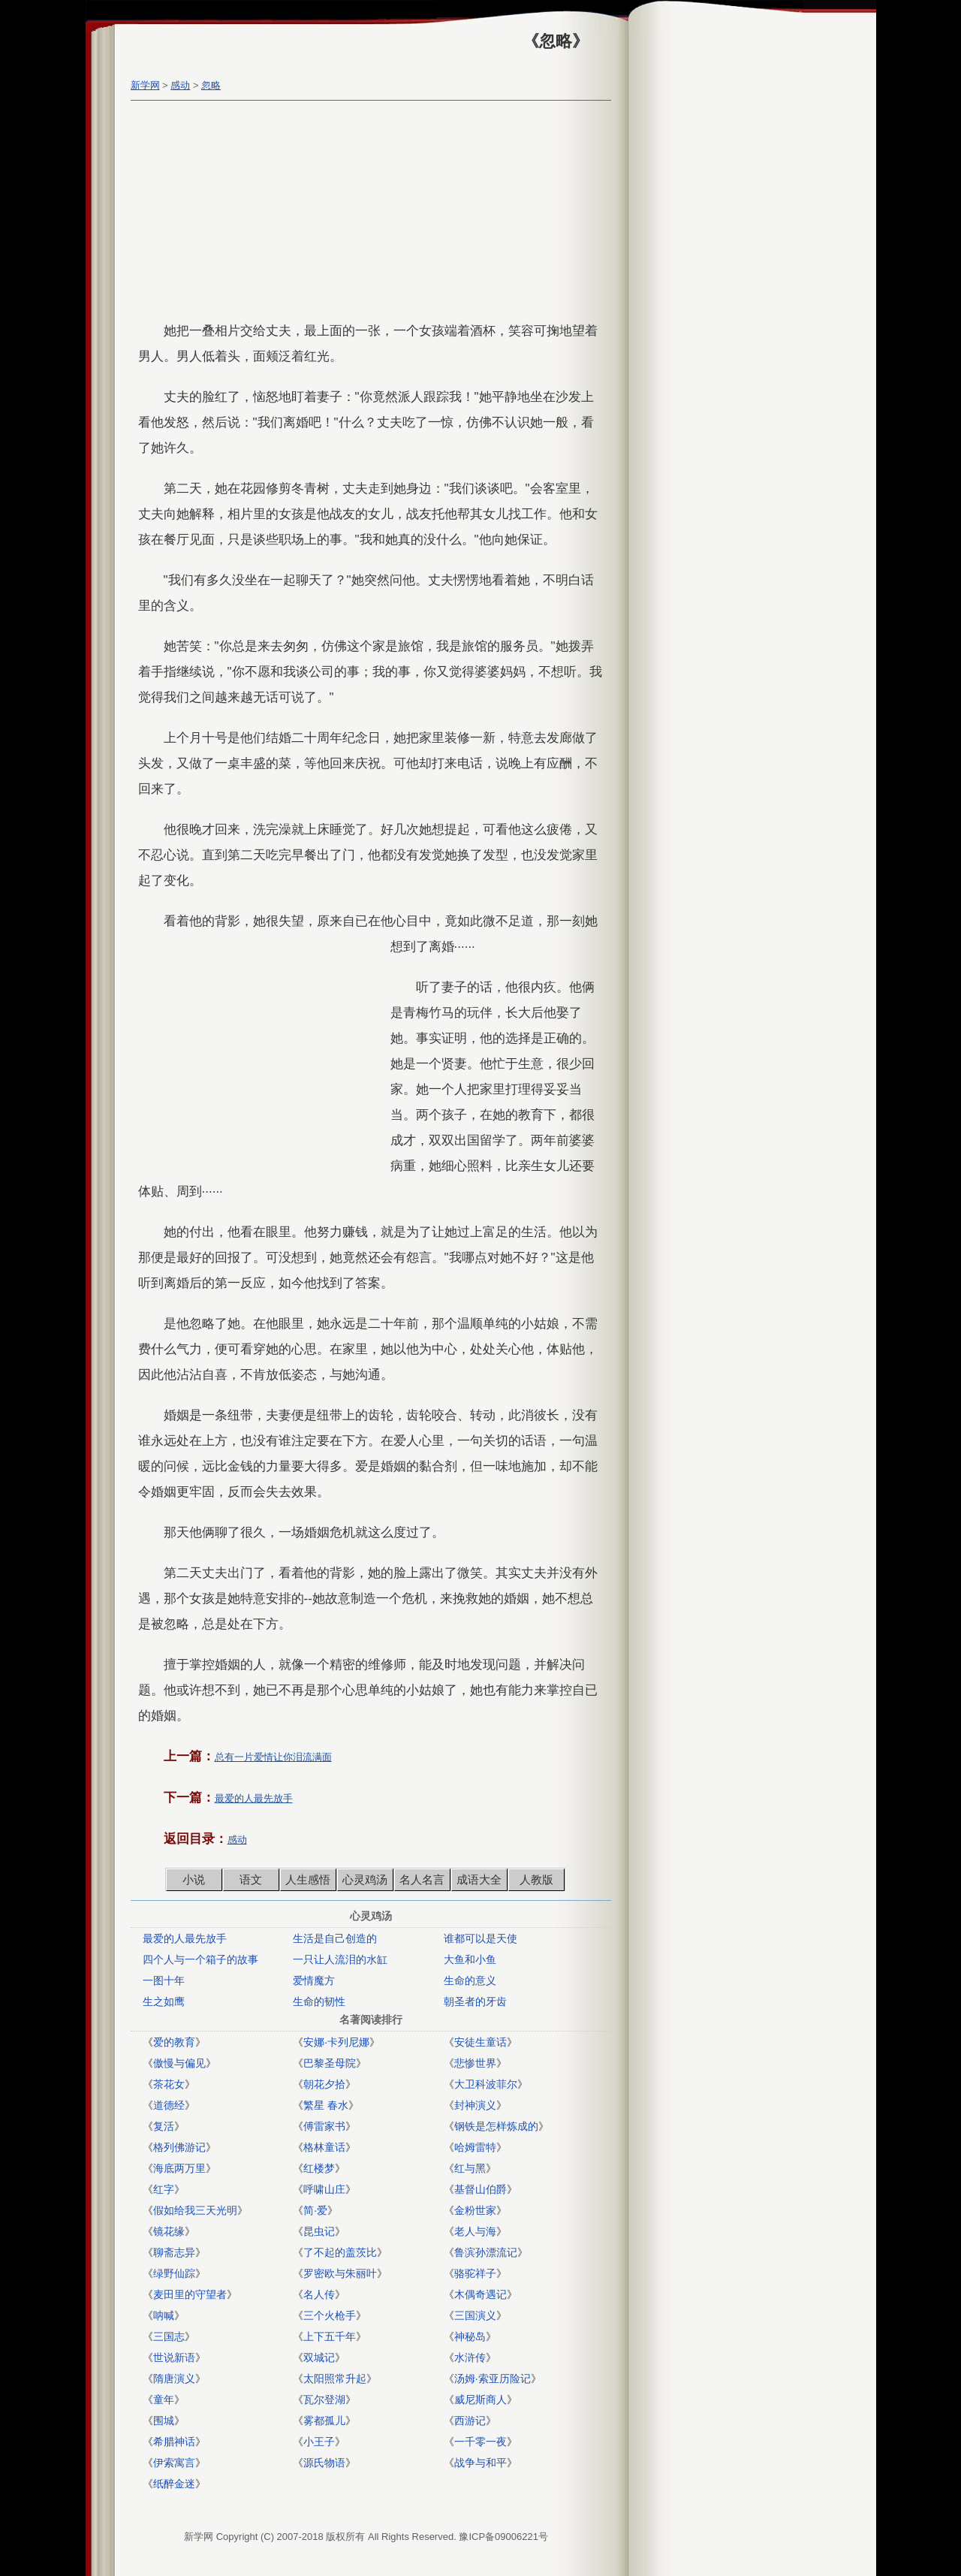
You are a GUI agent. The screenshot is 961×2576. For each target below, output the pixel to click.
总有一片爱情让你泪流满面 (273, 1757)
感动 (180, 85)
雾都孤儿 (324, 2421)
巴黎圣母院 (329, 2063)
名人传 (319, 2294)
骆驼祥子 (475, 2273)
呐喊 (163, 2315)
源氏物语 (324, 2463)
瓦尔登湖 (324, 2400)
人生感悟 (307, 1879)
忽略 (211, 85)
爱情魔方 (314, 1980)
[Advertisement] (367, 213)
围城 (163, 2421)
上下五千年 (329, 2336)
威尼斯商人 (480, 2400)
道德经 (169, 2105)
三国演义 (475, 2315)
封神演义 (475, 2105)
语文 (250, 1879)
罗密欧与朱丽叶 (340, 2273)
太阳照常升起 (334, 2378)
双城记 (319, 2357)
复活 (163, 2126)
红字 (163, 2189)
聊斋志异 (174, 2252)
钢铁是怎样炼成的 (496, 2126)
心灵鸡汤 (364, 1879)
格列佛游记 (179, 2147)
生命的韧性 (319, 2001)
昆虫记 (319, 2231)
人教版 (536, 1879)
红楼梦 (319, 2168)
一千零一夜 (480, 2442)
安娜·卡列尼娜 (336, 2042)
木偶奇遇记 (480, 2294)
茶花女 (169, 2084)
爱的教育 (174, 2042)
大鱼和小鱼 (470, 1959)
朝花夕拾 (324, 2084)
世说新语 (174, 2357)
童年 (163, 2400)
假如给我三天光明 (195, 2210)
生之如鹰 (164, 2001)
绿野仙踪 (174, 2273)
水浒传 (470, 2357)
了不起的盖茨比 (340, 2252)
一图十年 (164, 1980)
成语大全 (479, 1879)
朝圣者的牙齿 (475, 2001)
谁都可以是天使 (480, 1938)
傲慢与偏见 (179, 2063)
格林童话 (324, 2147)
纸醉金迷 (174, 2484)
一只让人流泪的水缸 (340, 1959)
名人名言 (421, 1879)
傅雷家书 (324, 2126)
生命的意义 (470, 1980)
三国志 (169, 2336)
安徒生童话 (480, 2042)
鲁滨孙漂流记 (485, 2252)
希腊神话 (174, 2442)
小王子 (319, 2442)
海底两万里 (179, 2168)
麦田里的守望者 (190, 2294)
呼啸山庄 (324, 2189)
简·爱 (315, 2210)
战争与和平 (480, 2463)
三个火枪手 (329, 2315)
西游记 (470, 2421)
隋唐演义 (174, 2378)
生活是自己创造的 (335, 1938)
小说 (193, 1879)
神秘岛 (470, 2336)
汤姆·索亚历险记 (492, 2378)
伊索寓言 (174, 2463)
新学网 (145, 85)
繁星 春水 (325, 2105)
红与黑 (470, 2168)
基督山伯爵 (480, 2189)
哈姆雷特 (475, 2147)
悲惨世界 (475, 2063)
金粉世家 (475, 2210)
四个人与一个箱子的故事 (200, 1959)
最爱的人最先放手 (254, 1798)
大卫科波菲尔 (485, 2084)
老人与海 (475, 2231)
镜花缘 (169, 2231)
